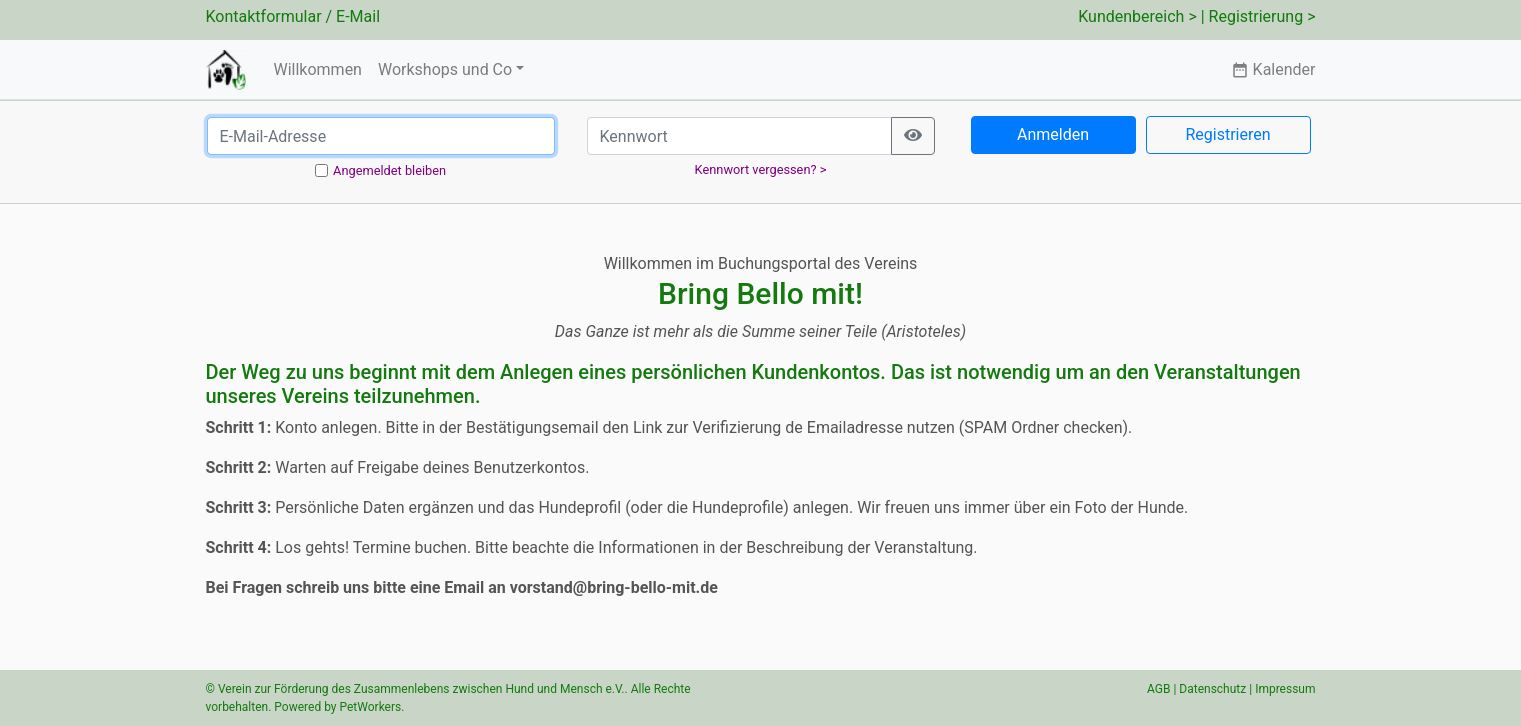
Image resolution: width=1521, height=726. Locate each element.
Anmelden (1053, 134)
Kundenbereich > (1137, 16)
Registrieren (1227, 134)
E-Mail (358, 16)
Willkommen (317, 69)
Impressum (1285, 689)
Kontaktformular (264, 16)
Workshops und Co (445, 69)
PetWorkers (370, 707)
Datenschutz (1212, 689)
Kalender (1273, 69)
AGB (1158, 689)
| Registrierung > (1258, 16)
